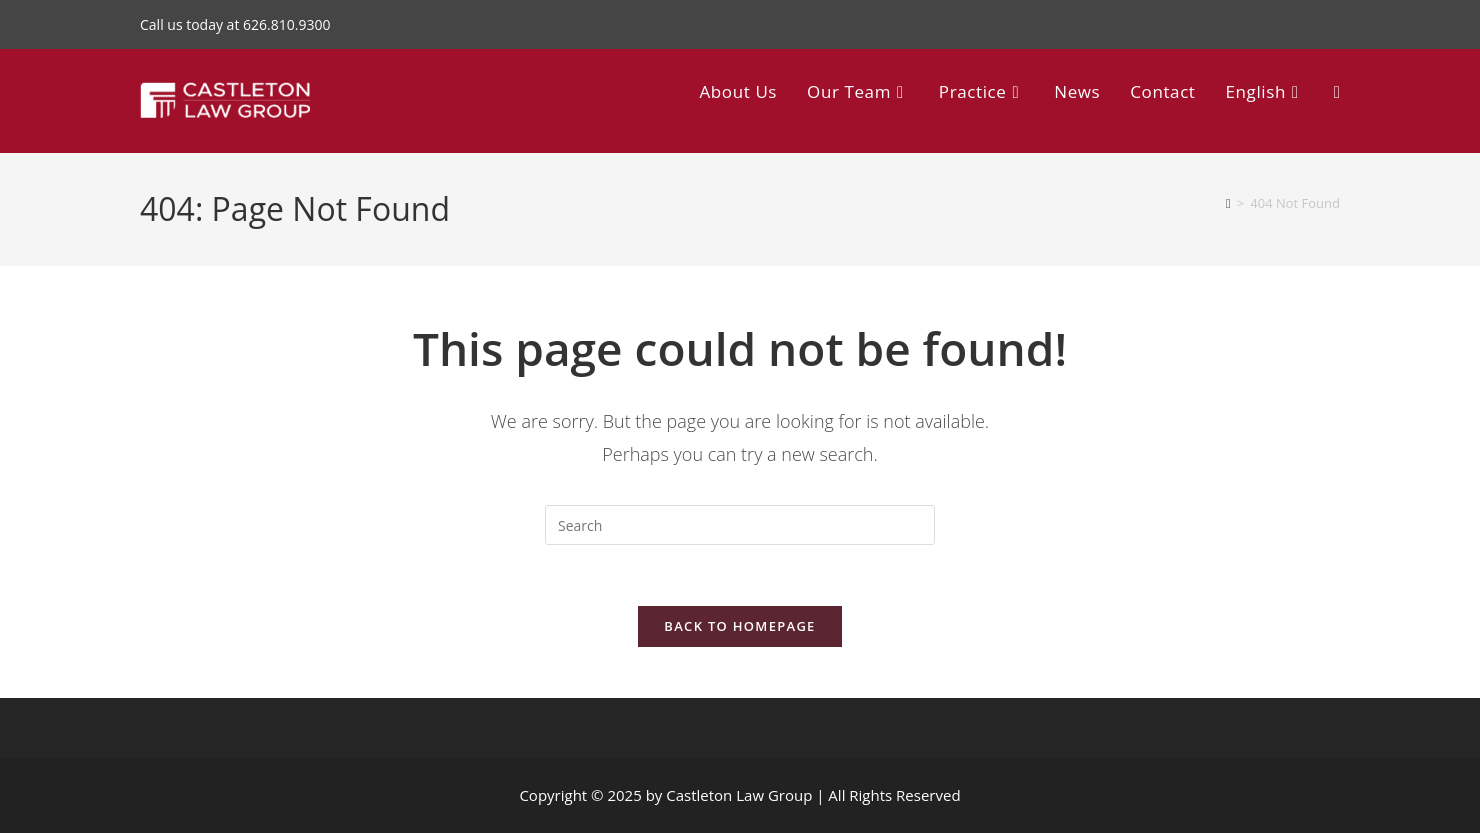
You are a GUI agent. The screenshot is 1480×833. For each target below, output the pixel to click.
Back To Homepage (739, 626)
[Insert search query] (740, 525)
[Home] (1228, 203)
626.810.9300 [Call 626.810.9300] (286, 24)
